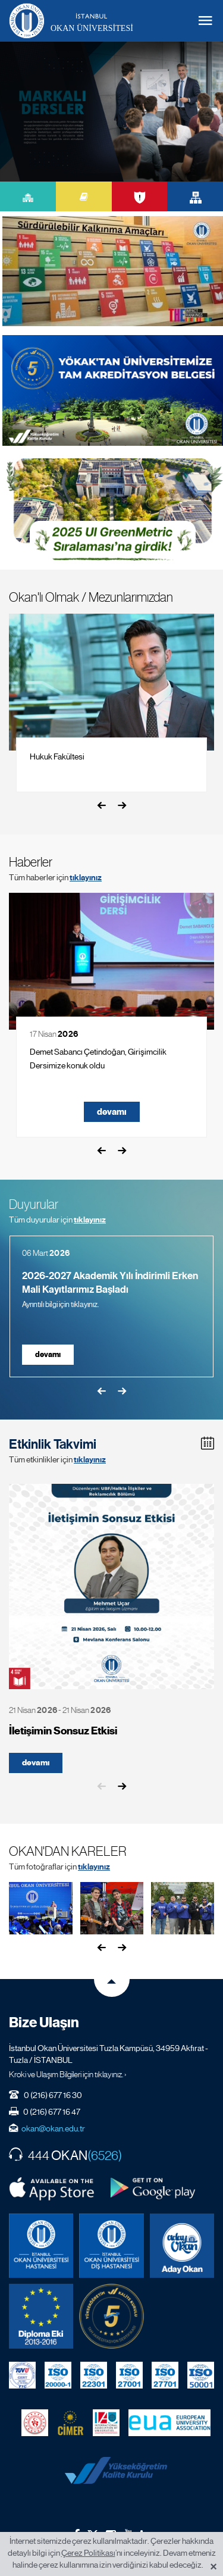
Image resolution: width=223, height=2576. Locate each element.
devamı (112, 1111)
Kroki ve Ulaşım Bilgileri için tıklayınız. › (68, 2074)
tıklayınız (86, 878)
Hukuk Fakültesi (57, 756)
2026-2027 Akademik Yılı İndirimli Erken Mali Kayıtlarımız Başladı (110, 1283)
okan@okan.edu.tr (53, 2128)
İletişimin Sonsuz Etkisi (63, 1731)
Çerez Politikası (88, 2553)
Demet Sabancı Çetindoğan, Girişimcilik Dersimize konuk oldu (98, 1058)
